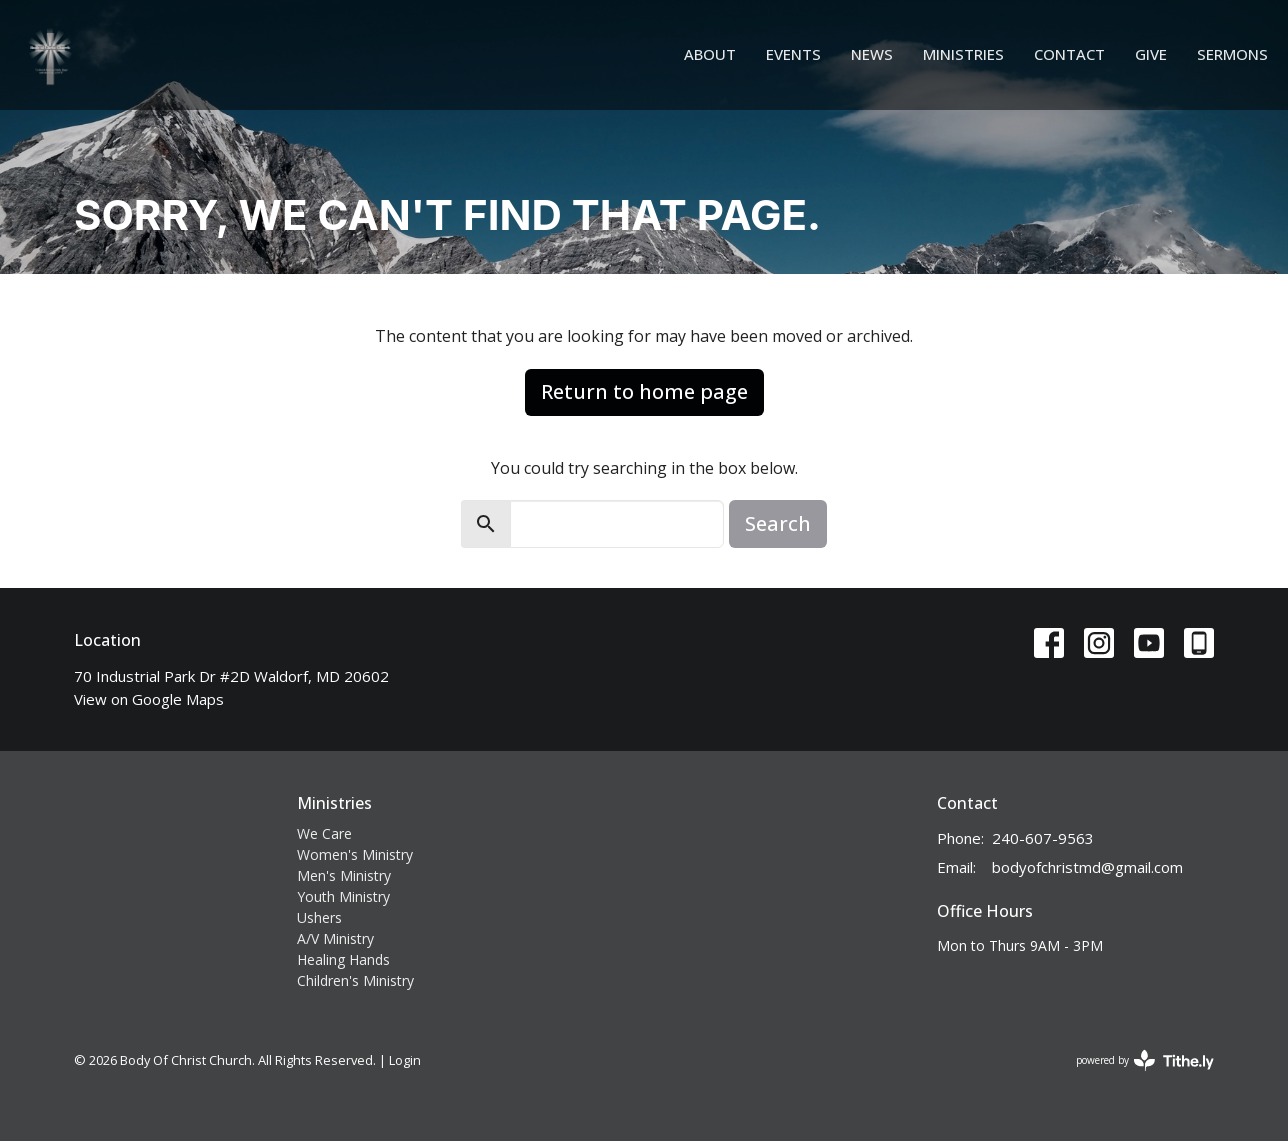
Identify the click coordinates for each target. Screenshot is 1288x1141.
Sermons (1232, 54)
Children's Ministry (355, 980)
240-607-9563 (1043, 838)
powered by (1145, 1060)
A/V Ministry (335, 938)
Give (1151, 54)
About (710, 54)
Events (793, 54)
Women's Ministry (355, 854)
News (872, 54)
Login (405, 1060)
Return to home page (644, 391)
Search (778, 523)
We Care (324, 833)
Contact (1069, 54)
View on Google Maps (149, 699)
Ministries (963, 54)
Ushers (319, 917)
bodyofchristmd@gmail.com (1087, 867)
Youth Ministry (343, 896)
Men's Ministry (344, 875)
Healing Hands (343, 959)
